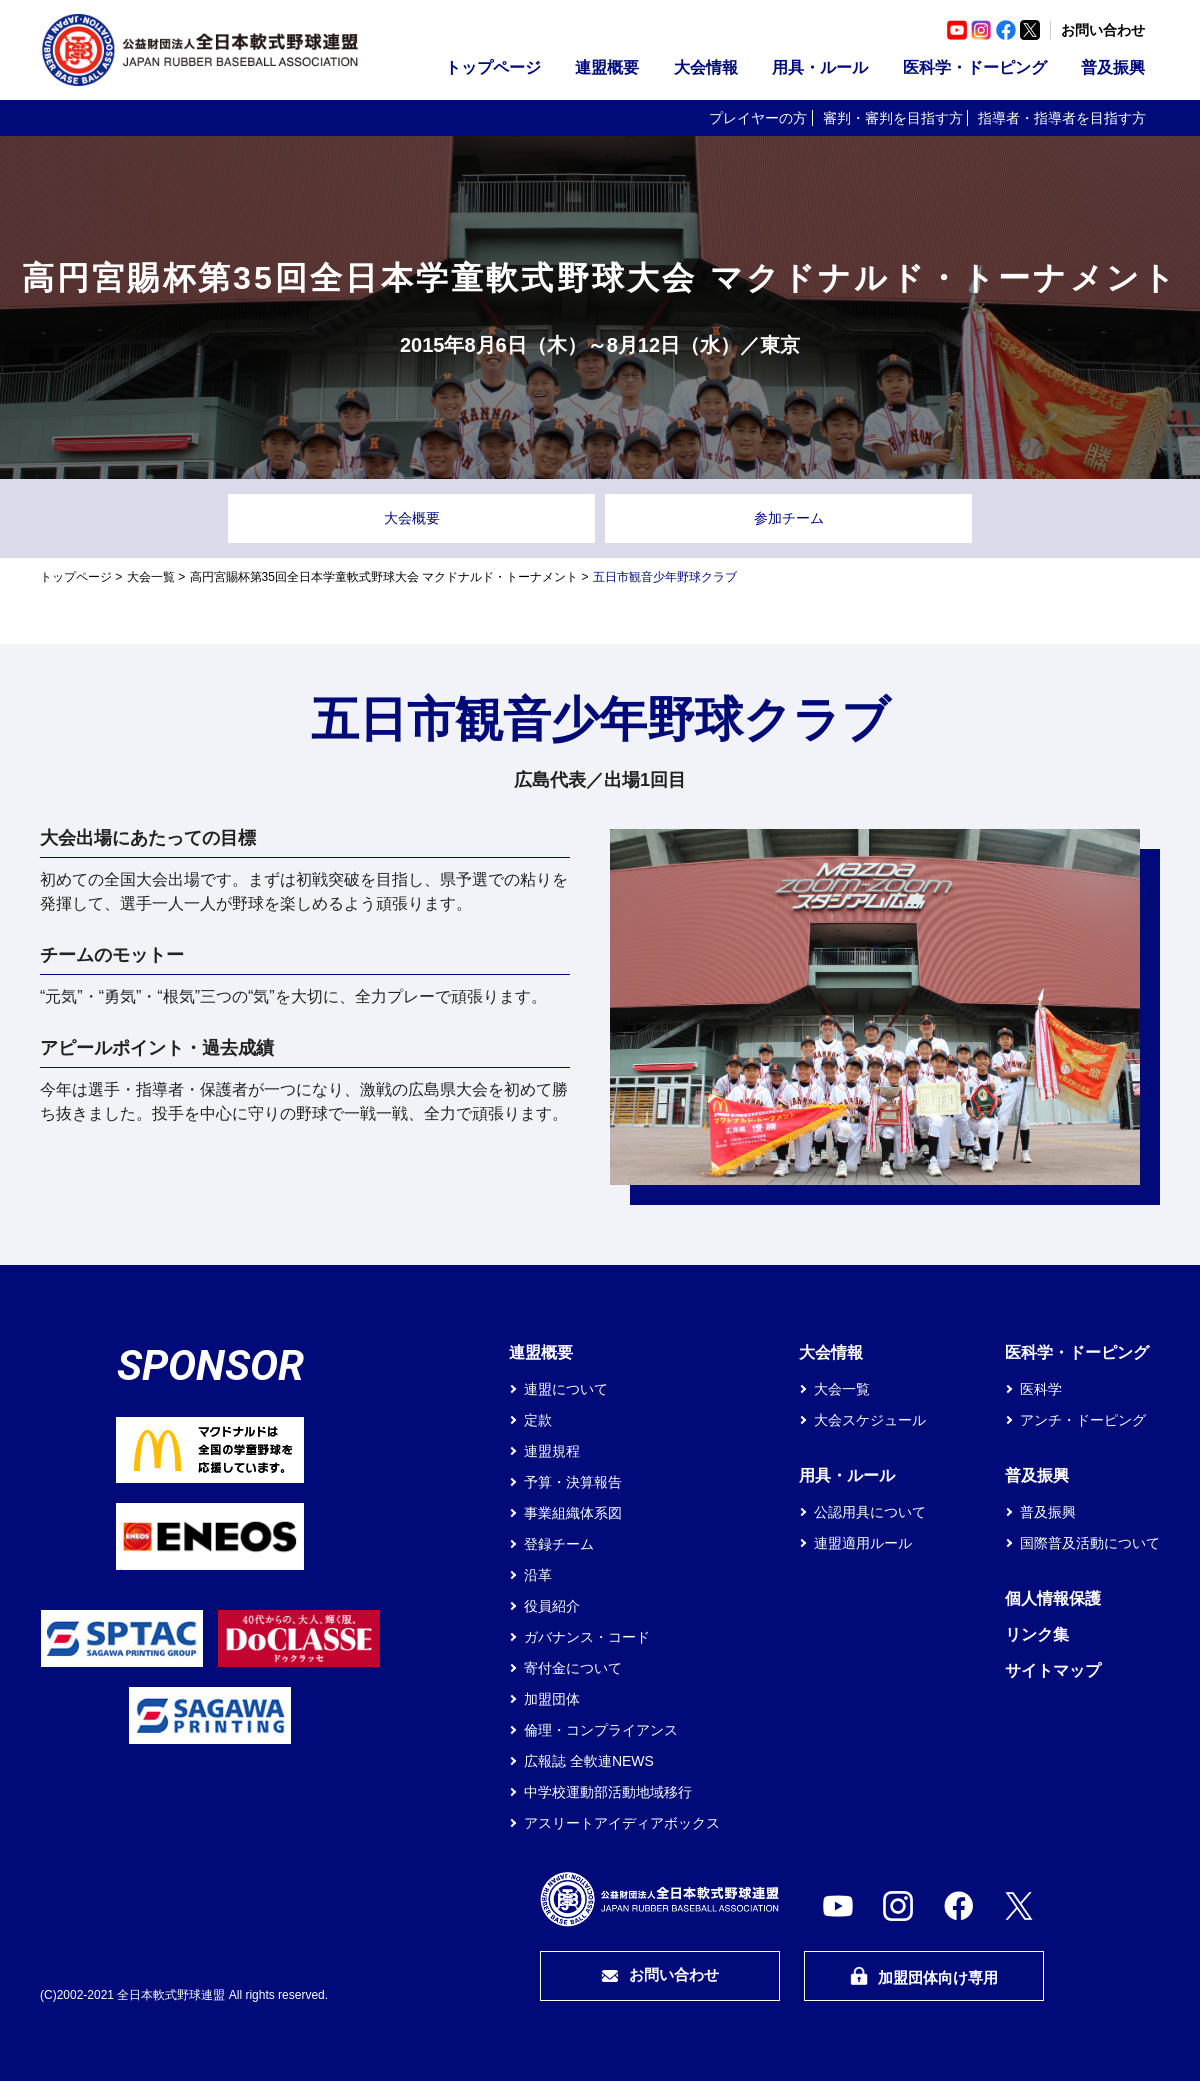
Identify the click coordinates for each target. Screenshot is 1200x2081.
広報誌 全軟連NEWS (589, 1761)
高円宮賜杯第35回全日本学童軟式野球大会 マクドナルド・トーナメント (384, 577)
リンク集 (1037, 1634)
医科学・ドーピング (975, 67)
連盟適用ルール (863, 1543)
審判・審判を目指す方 (893, 118)
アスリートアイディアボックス (622, 1823)
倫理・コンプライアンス (601, 1730)
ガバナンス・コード (587, 1637)
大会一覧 (151, 577)
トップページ (493, 67)
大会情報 (706, 67)
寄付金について (573, 1668)
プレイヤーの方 (758, 118)
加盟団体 (552, 1699)
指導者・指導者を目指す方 (1062, 118)
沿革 (538, 1575)
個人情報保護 (1053, 1598)
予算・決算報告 (573, 1482)
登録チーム (559, 1544)
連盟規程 (552, 1451)
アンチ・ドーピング (1083, 1420)
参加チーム (789, 518)
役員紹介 (552, 1606)
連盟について (566, 1389)
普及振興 (1113, 67)
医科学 (1041, 1389)
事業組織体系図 (573, 1513)
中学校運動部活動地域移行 (608, 1792)
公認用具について (870, 1512)
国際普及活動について (1090, 1543)
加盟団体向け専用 (924, 1976)
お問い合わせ (1103, 30)
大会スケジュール (870, 1420)
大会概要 (412, 518)
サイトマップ (1053, 1670)
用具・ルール (820, 67)
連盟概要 (607, 67)
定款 (538, 1420)
